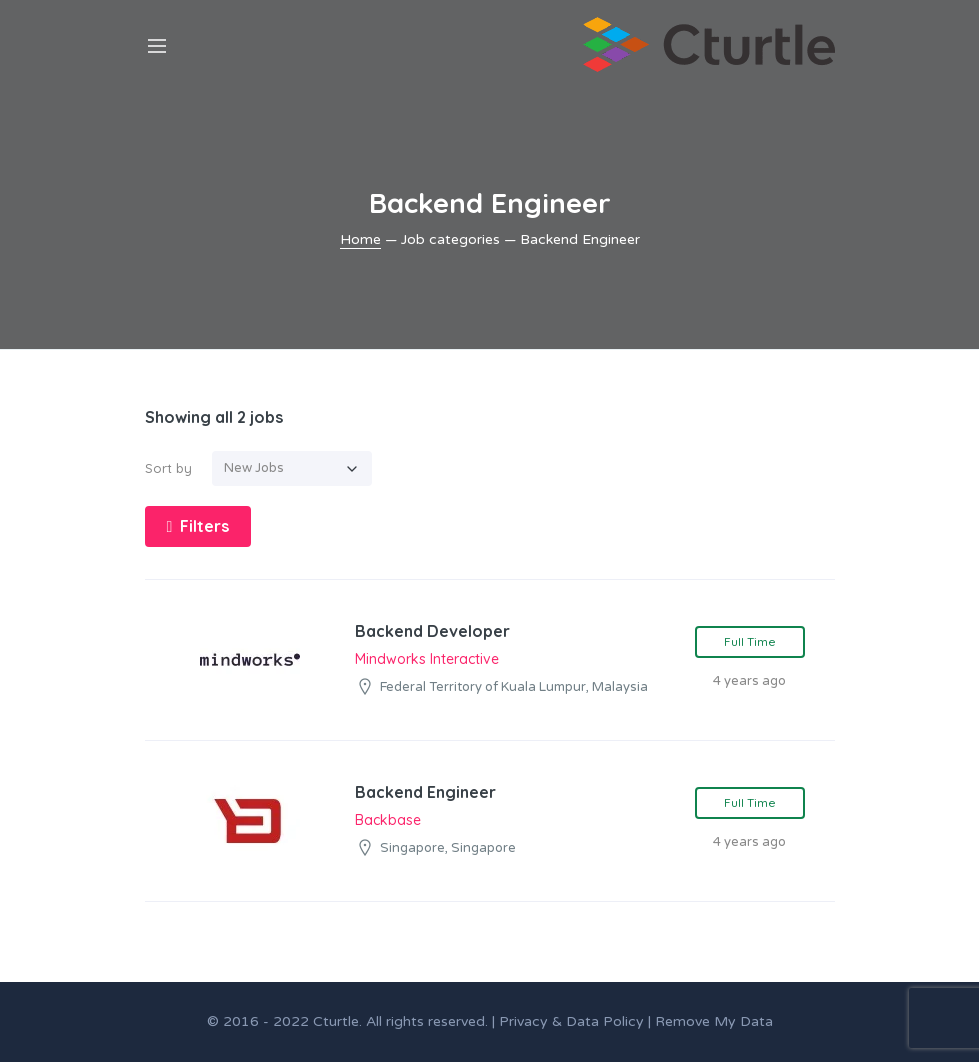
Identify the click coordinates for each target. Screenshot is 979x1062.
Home (360, 239)
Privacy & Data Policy (571, 1021)
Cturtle (336, 1021)
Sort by (168, 468)
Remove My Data (714, 1021)
